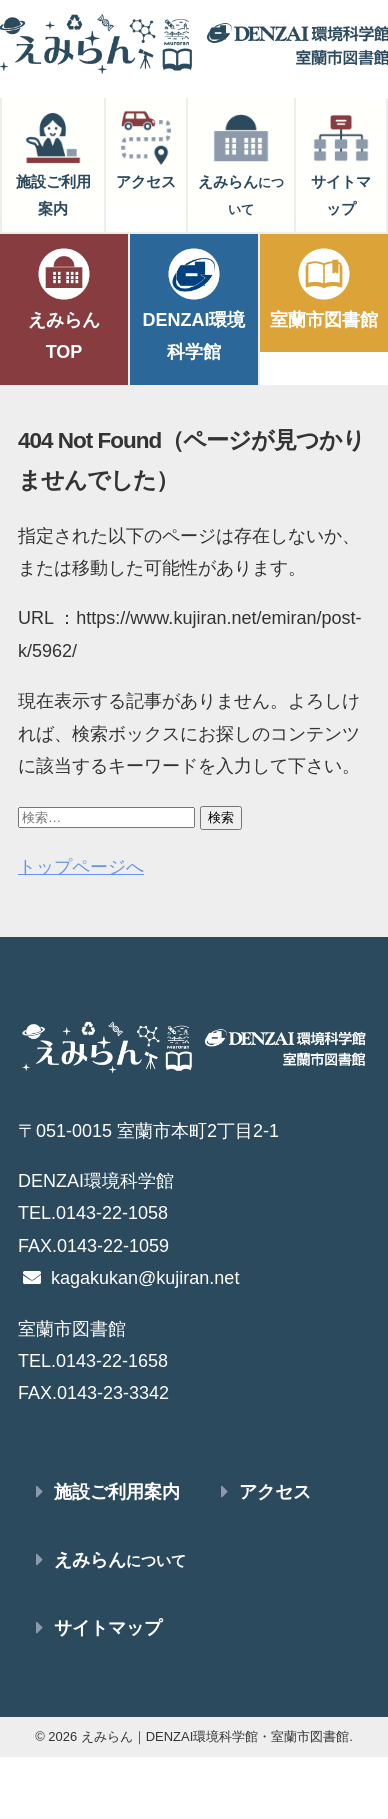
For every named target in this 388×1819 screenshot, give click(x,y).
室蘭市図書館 (324, 287)
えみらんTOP (64, 303)
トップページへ (81, 867)
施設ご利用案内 (53, 162)
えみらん (241, 162)
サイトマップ (341, 162)
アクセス (146, 149)
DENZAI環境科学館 (194, 303)
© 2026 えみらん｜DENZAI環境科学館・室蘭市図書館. (194, 1736)
